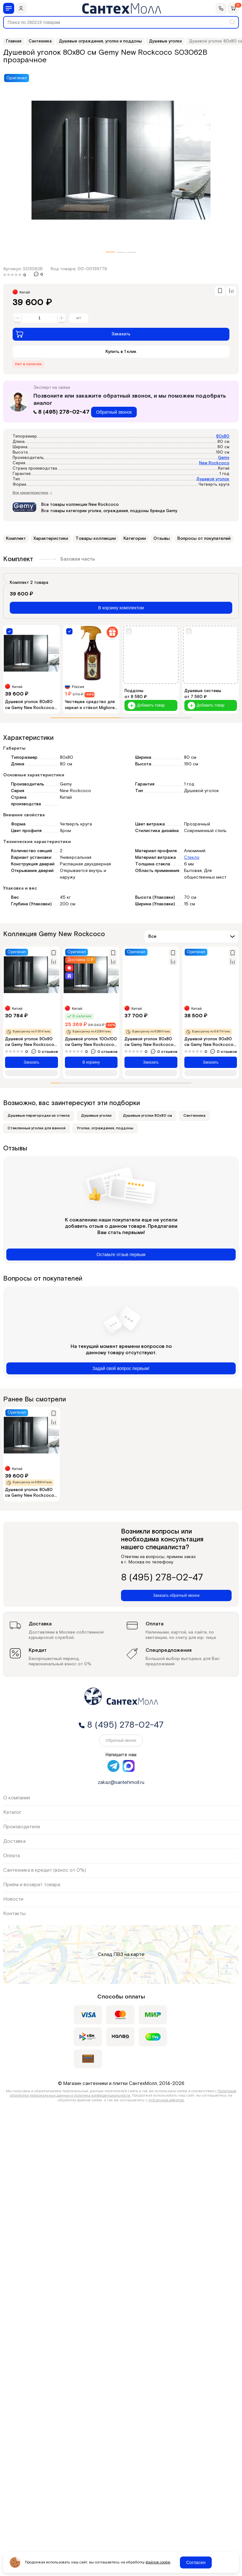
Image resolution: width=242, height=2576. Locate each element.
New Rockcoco (214, 463)
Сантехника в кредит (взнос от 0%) (44, 1870)
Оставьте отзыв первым (120, 1254)
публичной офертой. (166, 2100)
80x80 (222, 436)
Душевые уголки (96, 1115)
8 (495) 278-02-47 (62, 412)
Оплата (11, 1855)
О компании (16, 1798)
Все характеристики (32, 493)
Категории (135, 538)
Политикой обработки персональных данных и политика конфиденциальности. (123, 2093)
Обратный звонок (114, 412)
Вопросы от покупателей (204, 538)
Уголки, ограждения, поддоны (105, 1128)
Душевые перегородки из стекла (39, 1115)
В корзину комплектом (121, 607)
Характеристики (50, 538)
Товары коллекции (96, 538)
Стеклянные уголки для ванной (37, 1128)
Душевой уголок (212, 479)
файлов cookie (158, 2562)
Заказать (73, 334)
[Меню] (8, 8)
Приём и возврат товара (31, 1884)
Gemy (223, 458)
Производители (21, 1827)
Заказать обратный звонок (176, 1595)
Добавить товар (146, 705)
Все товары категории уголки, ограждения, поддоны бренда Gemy (109, 511)
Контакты (14, 1913)
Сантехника (194, 1115)
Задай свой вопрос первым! (121, 1368)
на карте (134, 1954)
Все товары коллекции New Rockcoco (80, 504)
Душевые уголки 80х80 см (147, 1115)
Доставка (14, 1841)
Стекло (191, 857)
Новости (13, 1899)
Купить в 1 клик (121, 352)
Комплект (16, 538)
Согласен (195, 2562)
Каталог (12, 1812)
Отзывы (161, 538)
